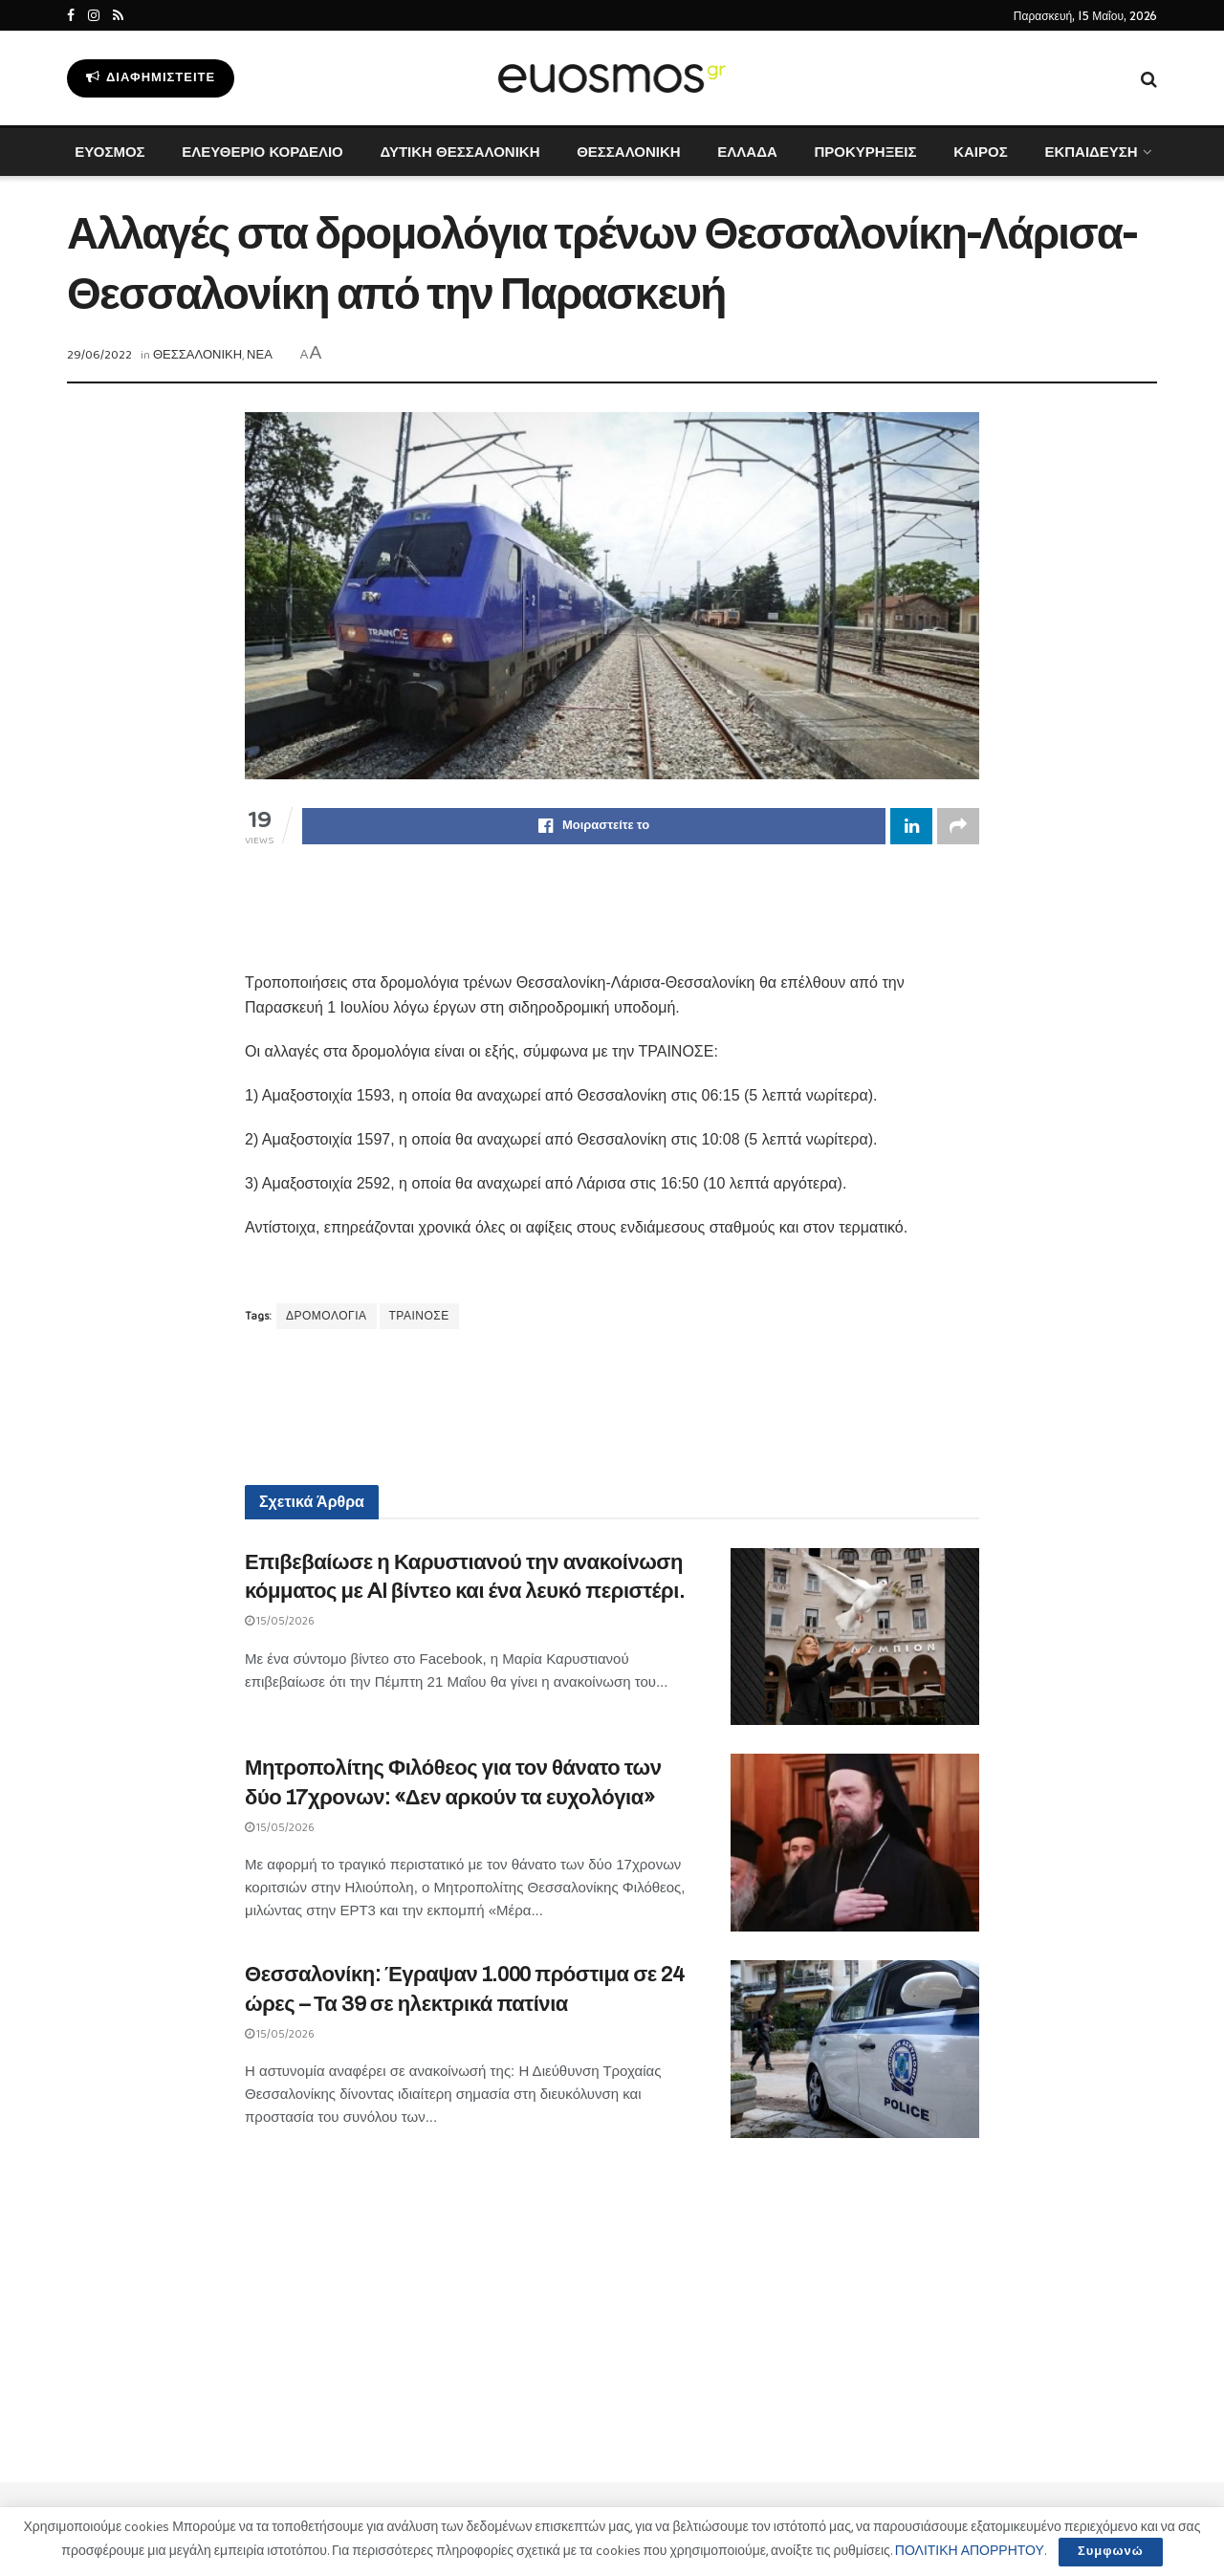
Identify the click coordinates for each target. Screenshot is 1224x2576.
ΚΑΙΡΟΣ (980, 151)
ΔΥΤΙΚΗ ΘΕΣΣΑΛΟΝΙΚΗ (459, 151)
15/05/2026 (280, 1621)
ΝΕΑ (260, 355)
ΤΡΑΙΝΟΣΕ (419, 1316)
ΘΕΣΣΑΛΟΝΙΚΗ (628, 151)
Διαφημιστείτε (150, 78)
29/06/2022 (99, 355)
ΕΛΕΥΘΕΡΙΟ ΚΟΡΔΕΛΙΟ (262, 151)
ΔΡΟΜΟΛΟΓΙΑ (326, 1316)
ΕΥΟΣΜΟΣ (109, 151)
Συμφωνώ (1111, 2552)
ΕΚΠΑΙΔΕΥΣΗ (1090, 151)
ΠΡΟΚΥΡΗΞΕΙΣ (865, 151)
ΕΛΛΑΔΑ (746, 151)
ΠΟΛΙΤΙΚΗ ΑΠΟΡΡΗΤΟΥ (969, 2551)
